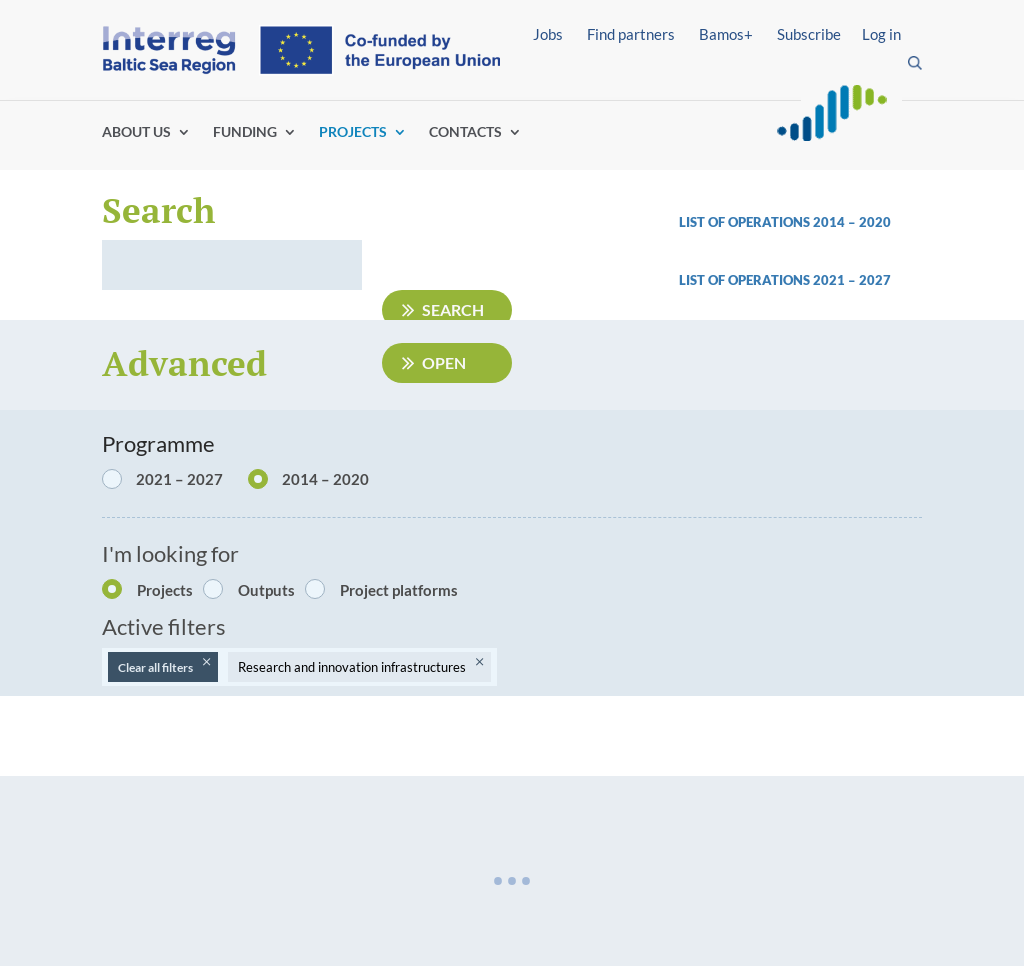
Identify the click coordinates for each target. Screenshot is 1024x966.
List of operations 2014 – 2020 (785, 222)
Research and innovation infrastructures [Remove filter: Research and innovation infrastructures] (352, 667)
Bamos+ (726, 34)
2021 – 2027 (852, 280)
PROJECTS (353, 132)
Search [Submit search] (453, 309)
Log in (881, 34)
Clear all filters (155, 667)
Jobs (548, 34)
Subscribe (809, 34)
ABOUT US (136, 132)
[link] (800, 285)
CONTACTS (465, 132)
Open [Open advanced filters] (444, 362)
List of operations (746, 280)
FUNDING (245, 132)
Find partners (631, 34)
